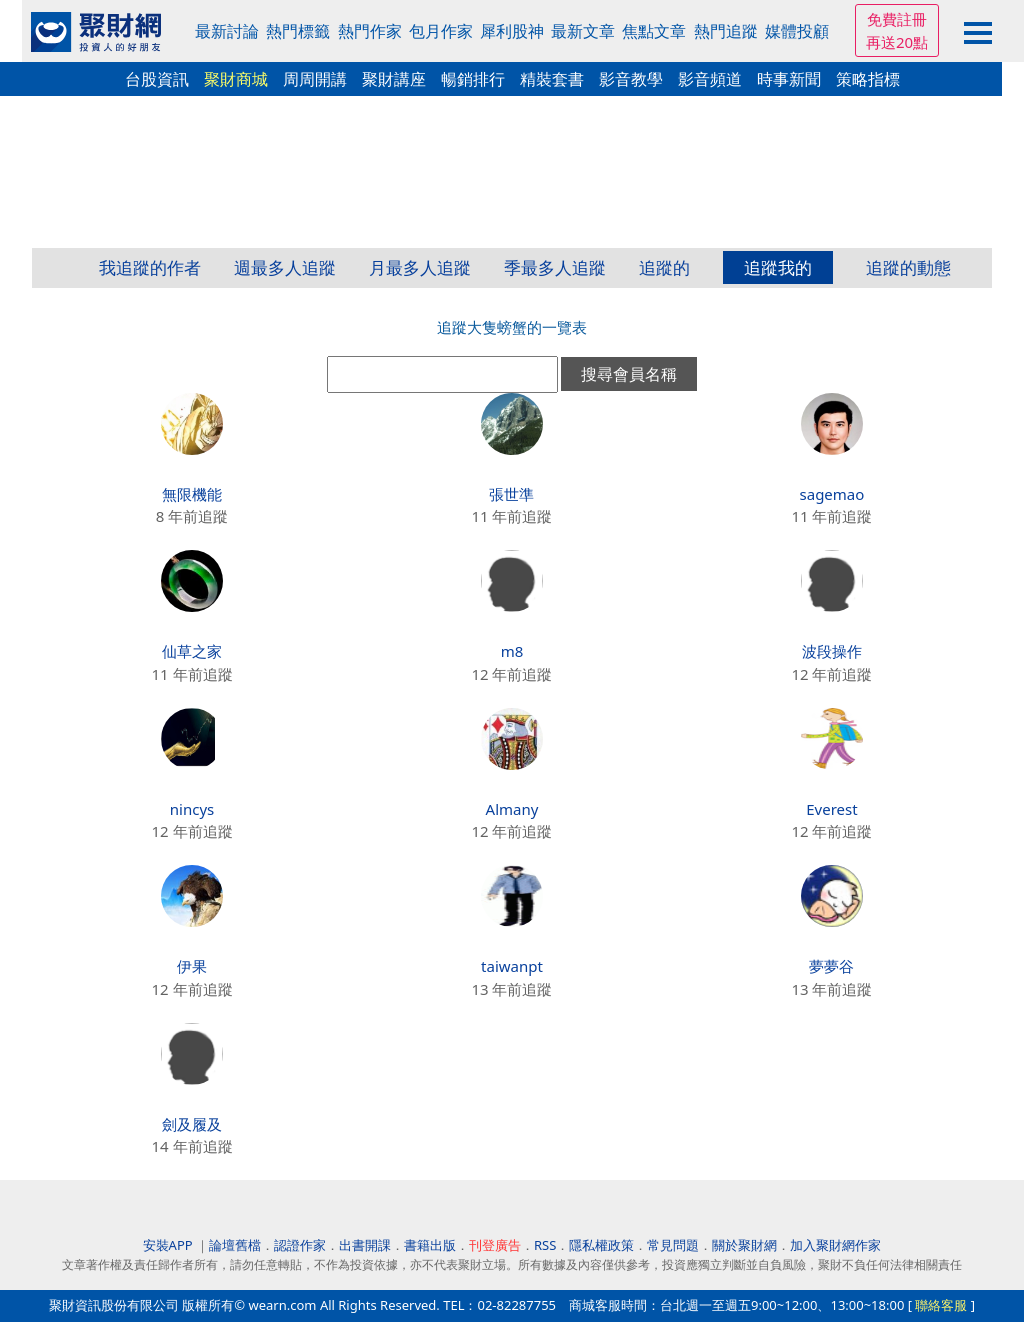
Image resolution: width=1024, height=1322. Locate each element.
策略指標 (868, 79)
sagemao (832, 494)
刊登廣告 (495, 1245)
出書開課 (365, 1245)
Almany (512, 809)
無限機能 (192, 494)
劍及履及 (192, 1124)
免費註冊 (897, 19)
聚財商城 (236, 79)
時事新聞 (789, 79)
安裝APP (169, 1245)
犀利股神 (512, 31)
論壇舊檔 (235, 1245)
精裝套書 (552, 79)
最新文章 (583, 31)
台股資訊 (157, 79)
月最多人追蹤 (420, 267)
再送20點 (897, 42)
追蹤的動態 (908, 267)
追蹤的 (664, 267)
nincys (192, 809)
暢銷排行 (473, 79)
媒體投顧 (797, 31)
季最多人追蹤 (555, 267)
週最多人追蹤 (285, 267)
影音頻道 (710, 79)
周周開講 (315, 79)
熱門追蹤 (726, 31)
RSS (545, 1245)
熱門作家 (370, 31)
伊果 (192, 966)
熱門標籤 (298, 31)
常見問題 (673, 1245)
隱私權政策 (601, 1245)
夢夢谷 (831, 966)
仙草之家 (192, 651)
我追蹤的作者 (150, 267)
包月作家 (441, 31)
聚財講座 (394, 79)
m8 (512, 651)
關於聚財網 (744, 1245)
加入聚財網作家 (835, 1245)
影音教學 (631, 79)
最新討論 (227, 31)
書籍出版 (430, 1245)
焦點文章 (654, 31)
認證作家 (300, 1245)
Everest (831, 809)
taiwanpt (512, 966)
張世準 (511, 494)
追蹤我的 (778, 267)
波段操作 (832, 651)
